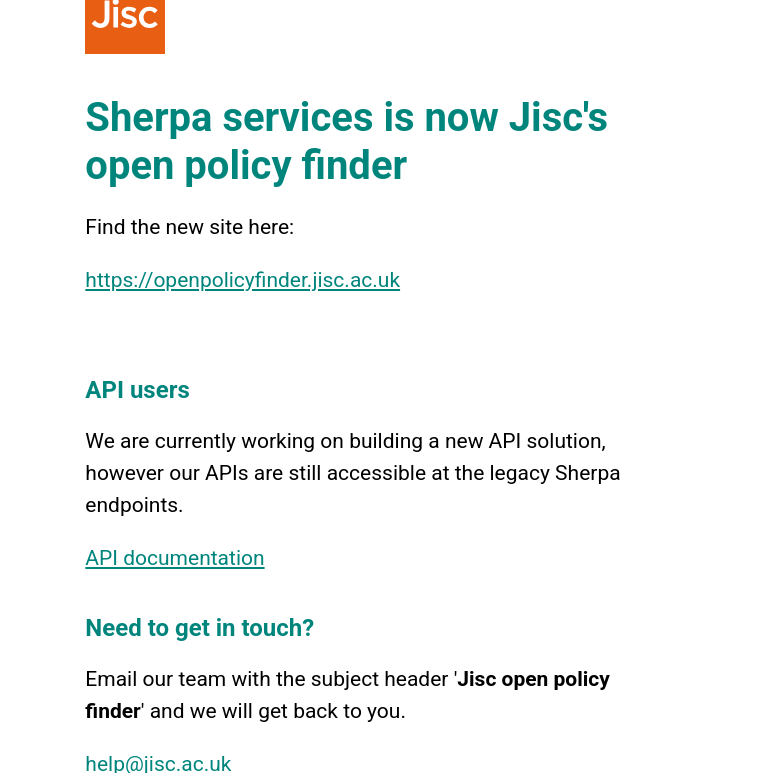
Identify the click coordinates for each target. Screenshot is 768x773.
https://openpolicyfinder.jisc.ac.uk (242, 280)
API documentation (174, 558)
